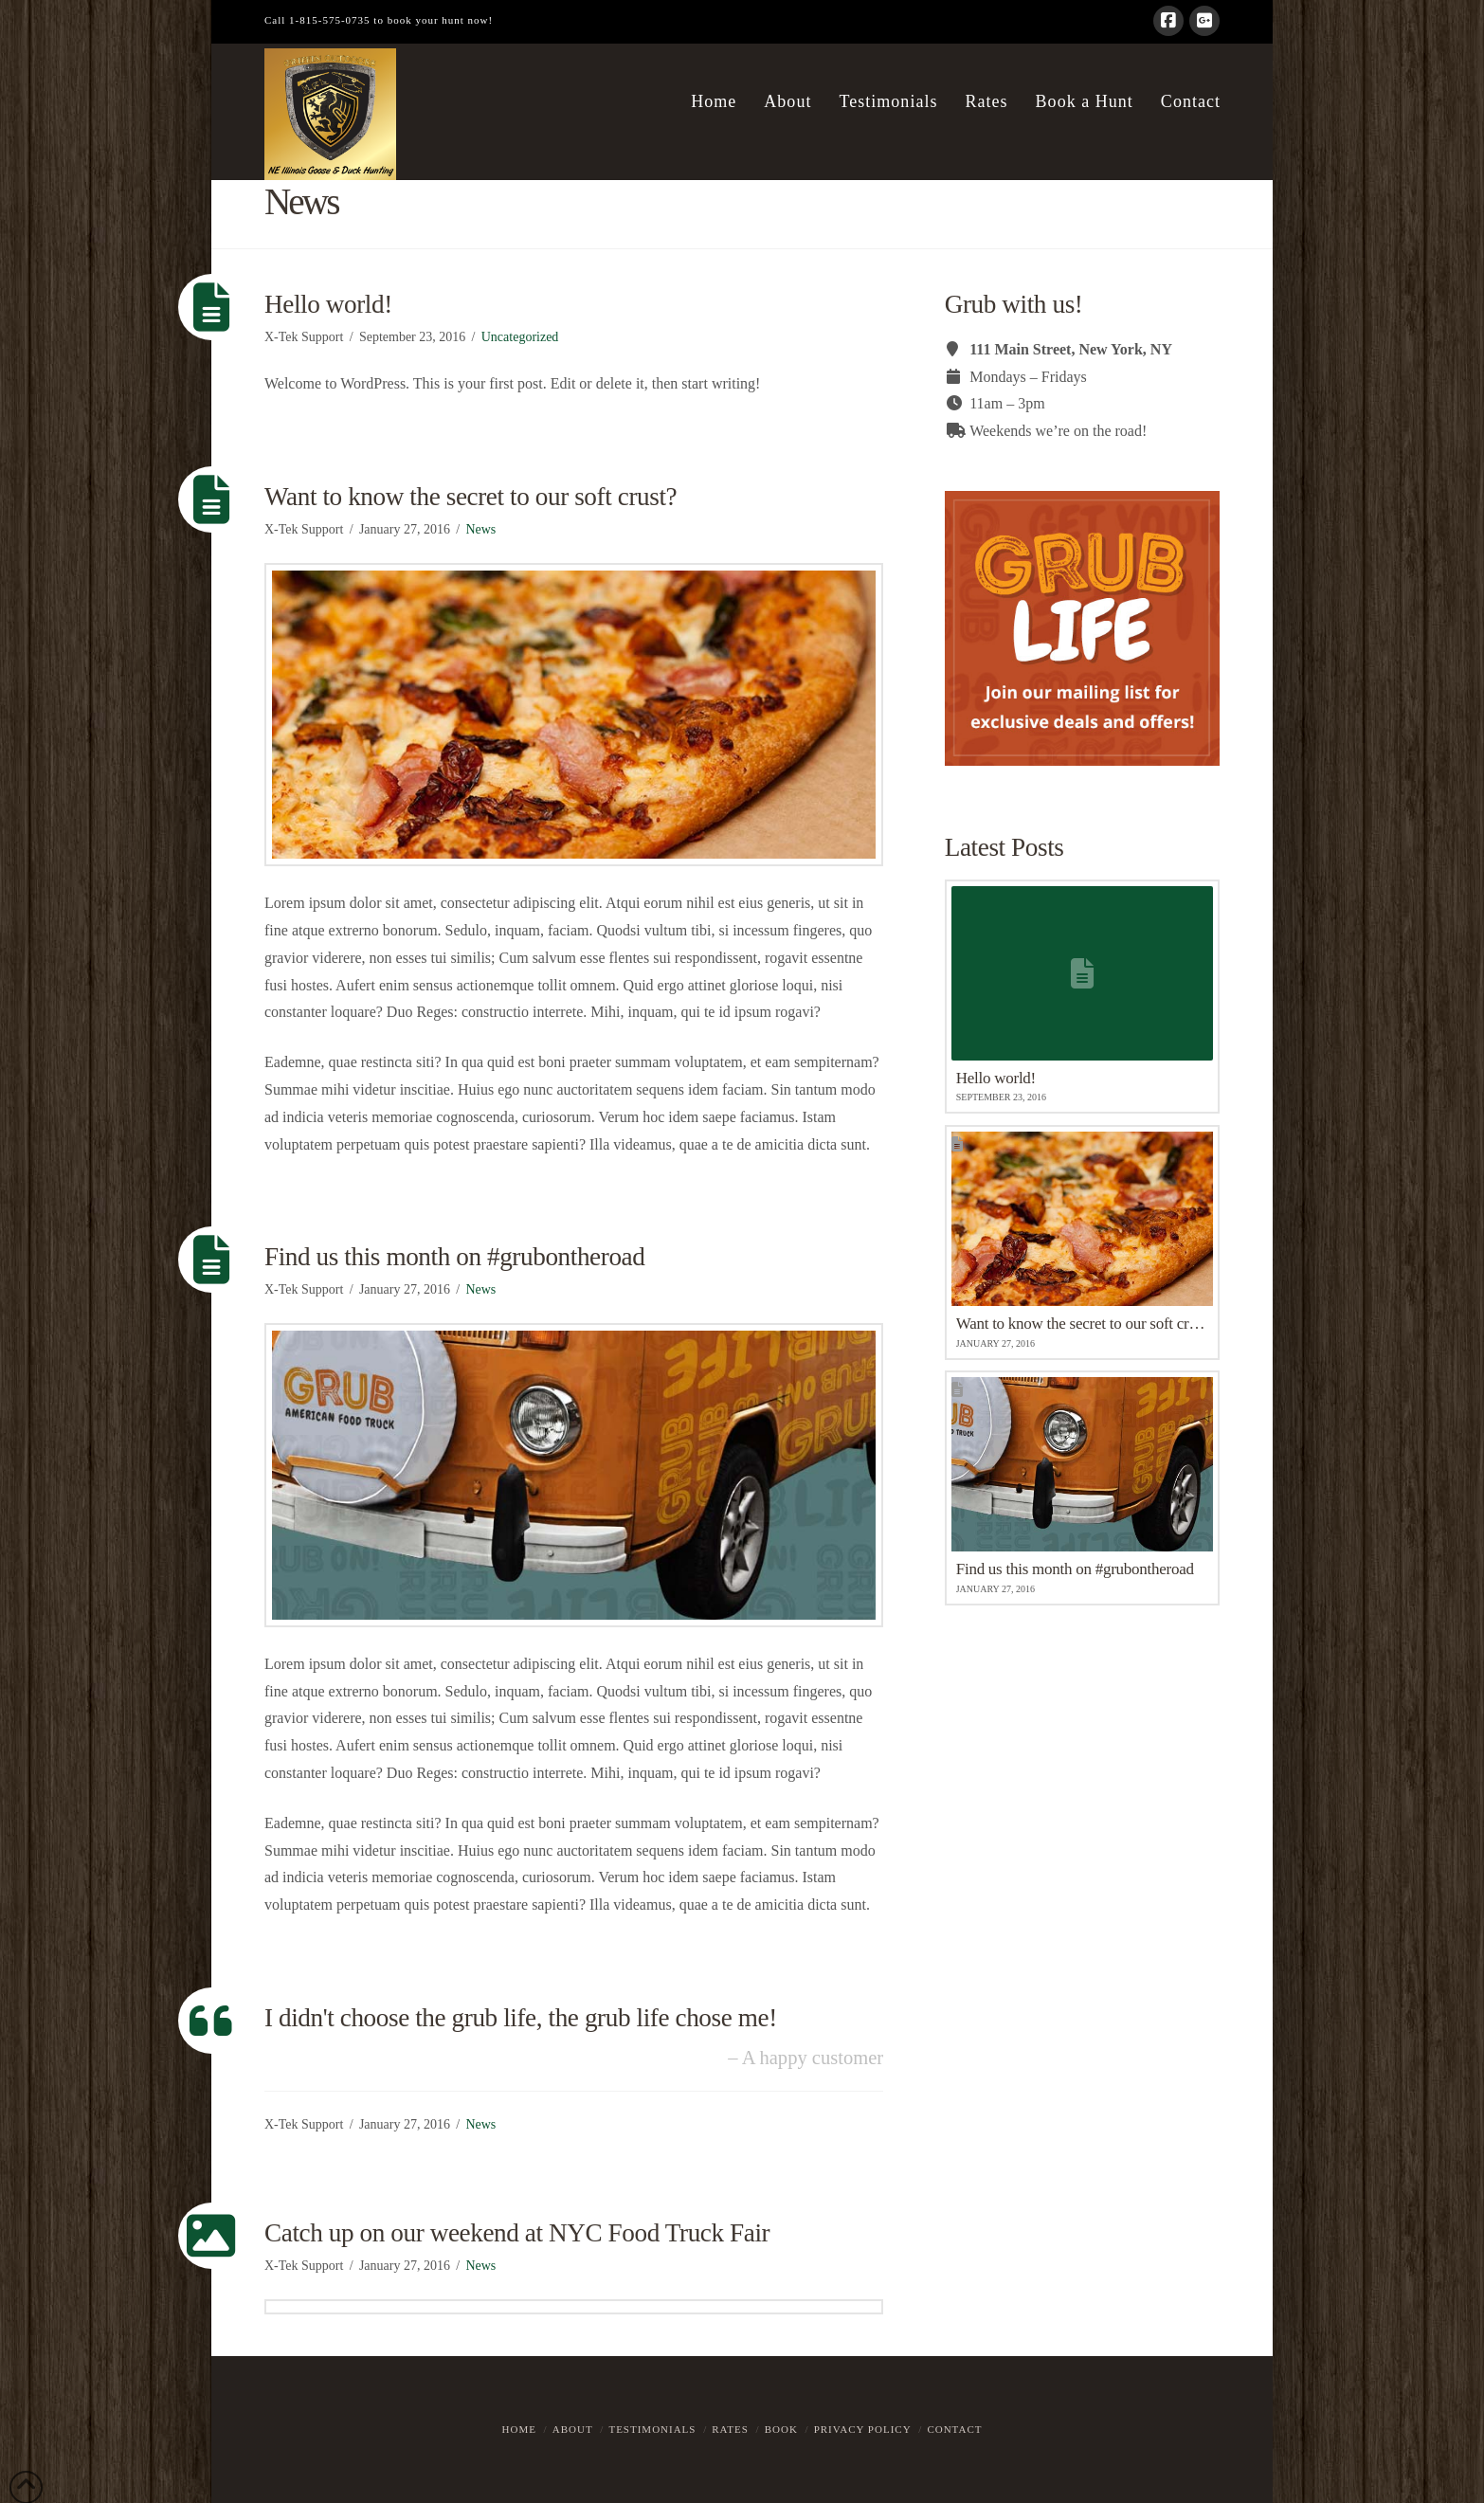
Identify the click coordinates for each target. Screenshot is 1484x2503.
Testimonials (652, 2429)
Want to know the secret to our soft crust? (470, 496)
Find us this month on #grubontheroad (454, 1256)
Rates (730, 2429)
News (480, 529)
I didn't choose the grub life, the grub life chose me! (520, 2018)
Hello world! (328, 304)
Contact (954, 2429)
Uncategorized (520, 337)
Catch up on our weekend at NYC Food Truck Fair (516, 2233)
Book (781, 2429)
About (572, 2429)
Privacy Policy (863, 2429)
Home (519, 2429)
